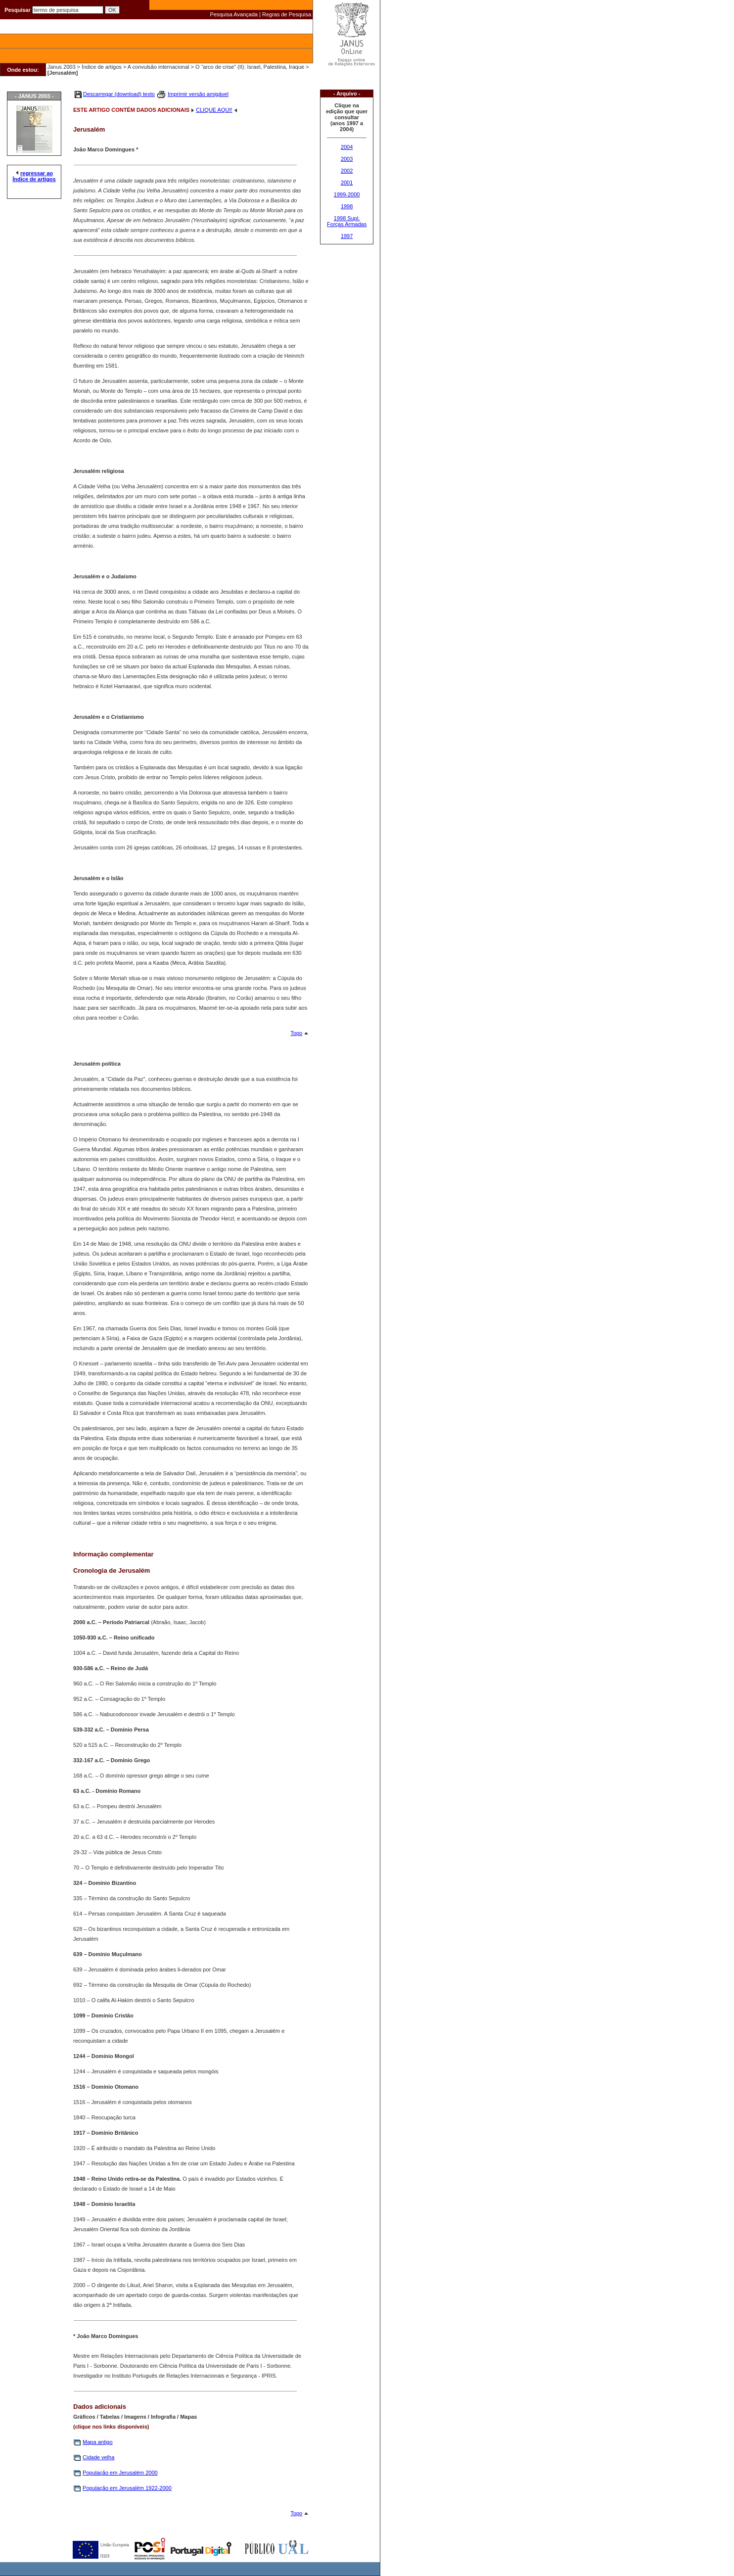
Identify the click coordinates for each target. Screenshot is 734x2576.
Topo (296, 1033)
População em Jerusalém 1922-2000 (127, 2488)
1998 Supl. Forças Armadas (347, 221)
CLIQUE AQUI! (214, 110)
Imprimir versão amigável (198, 94)
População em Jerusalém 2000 (120, 2473)
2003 (347, 159)
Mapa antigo (98, 2442)
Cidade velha (98, 2457)
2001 (347, 183)
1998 (347, 206)
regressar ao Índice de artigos (33, 176)
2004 (347, 147)
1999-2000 (347, 194)
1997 (347, 236)
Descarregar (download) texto (119, 94)
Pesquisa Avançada (234, 14)
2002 (347, 171)
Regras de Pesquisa (286, 14)
